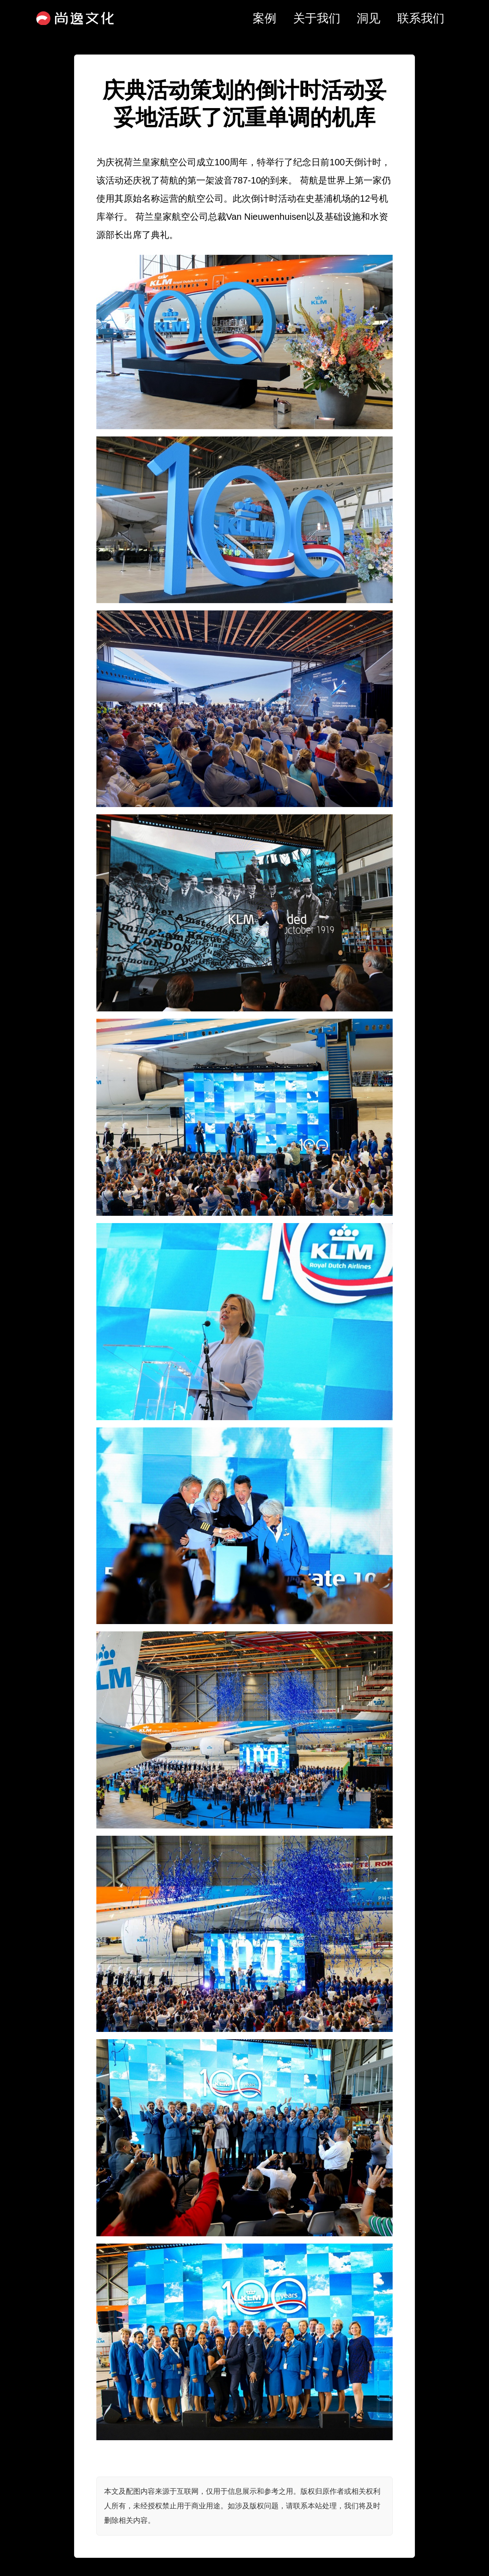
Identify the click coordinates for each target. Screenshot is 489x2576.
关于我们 (316, 18)
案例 (264, 18)
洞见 (368, 18)
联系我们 (420, 18)
